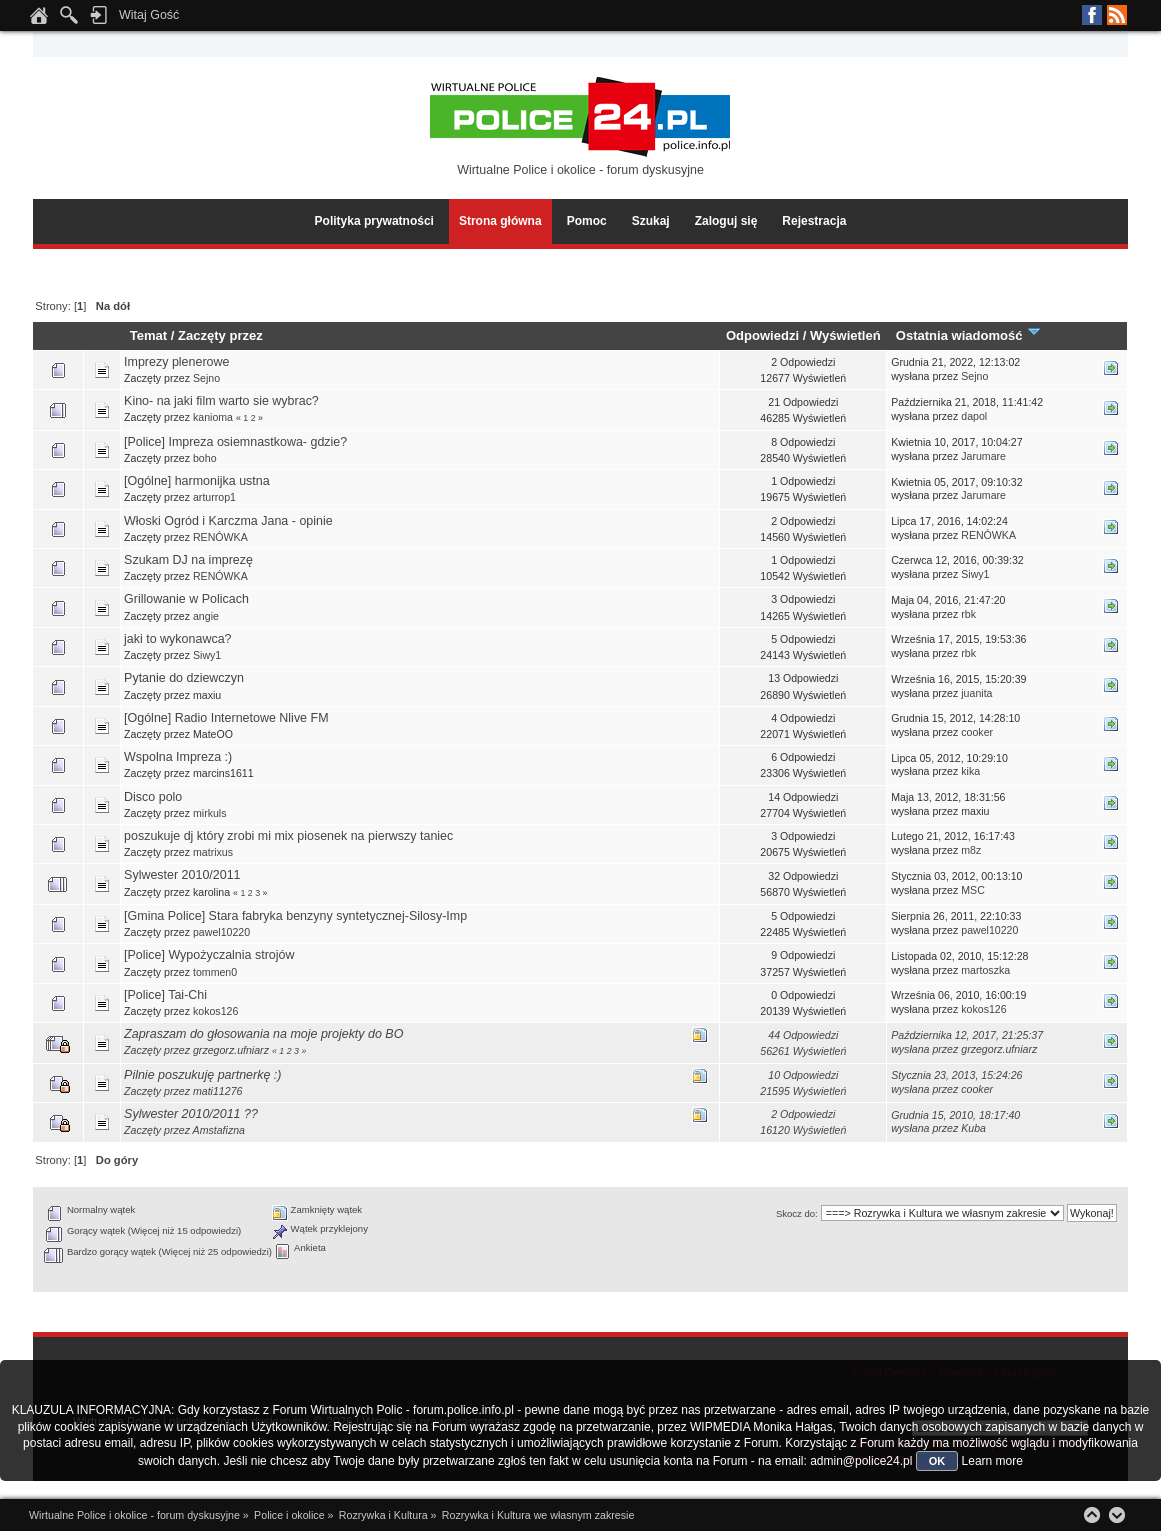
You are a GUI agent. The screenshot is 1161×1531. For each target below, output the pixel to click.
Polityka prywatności (374, 221)
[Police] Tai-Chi (165, 995)
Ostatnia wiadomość (969, 335)
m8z (971, 850)
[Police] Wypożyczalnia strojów (209, 955)
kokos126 (215, 1011)
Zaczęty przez (220, 335)
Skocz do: (797, 1213)
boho (205, 458)
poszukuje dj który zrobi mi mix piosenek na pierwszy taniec (288, 836)
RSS (1117, 15)
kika (970, 771)
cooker (977, 732)
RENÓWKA (220, 537)
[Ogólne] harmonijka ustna (197, 481)
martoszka (985, 970)
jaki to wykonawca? (177, 639)
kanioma (213, 417)
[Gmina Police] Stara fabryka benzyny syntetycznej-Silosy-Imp (295, 916)
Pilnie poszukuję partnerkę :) (202, 1075)
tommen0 (215, 972)
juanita (976, 693)
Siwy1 (975, 574)
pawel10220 (221, 932)
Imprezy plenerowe (176, 362)
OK (937, 1461)
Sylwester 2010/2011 (182, 875)
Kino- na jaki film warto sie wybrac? (221, 401)
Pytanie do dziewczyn (184, 678)
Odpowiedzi (762, 335)
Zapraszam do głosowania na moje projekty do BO (263, 1034)
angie (206, 616)
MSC (973, 890)
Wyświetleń (845, 335)
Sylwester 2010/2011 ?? (191, 1114)
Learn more (992, 1461)
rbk (968, 614)
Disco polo (153, 797)
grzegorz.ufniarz (231, 1050)
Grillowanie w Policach (186, 599)
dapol (974, 416)
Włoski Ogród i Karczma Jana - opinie (228, 521)
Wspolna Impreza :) (178, 757)
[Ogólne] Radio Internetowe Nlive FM (226, 718)
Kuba (973, 1128)
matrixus (213, 852)
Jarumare (983, 456)
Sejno (206, 378)
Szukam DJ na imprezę (188, 560)
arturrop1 (214, 497)
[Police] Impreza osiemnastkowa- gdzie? (235, 442)
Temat (148, 335)
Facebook (1092, 15)
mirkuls (210, 813)
